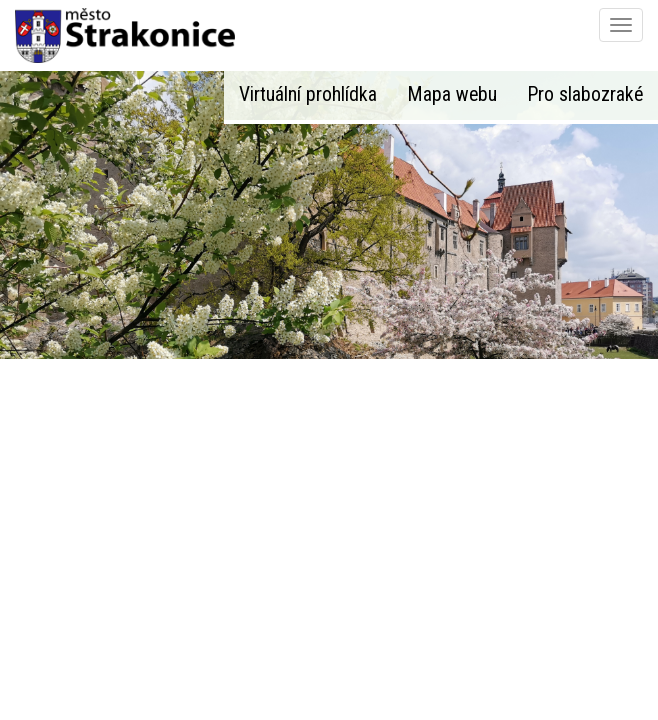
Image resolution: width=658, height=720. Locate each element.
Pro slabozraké (585, 94)
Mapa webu (452, 94)
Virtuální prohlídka (308, 94)
